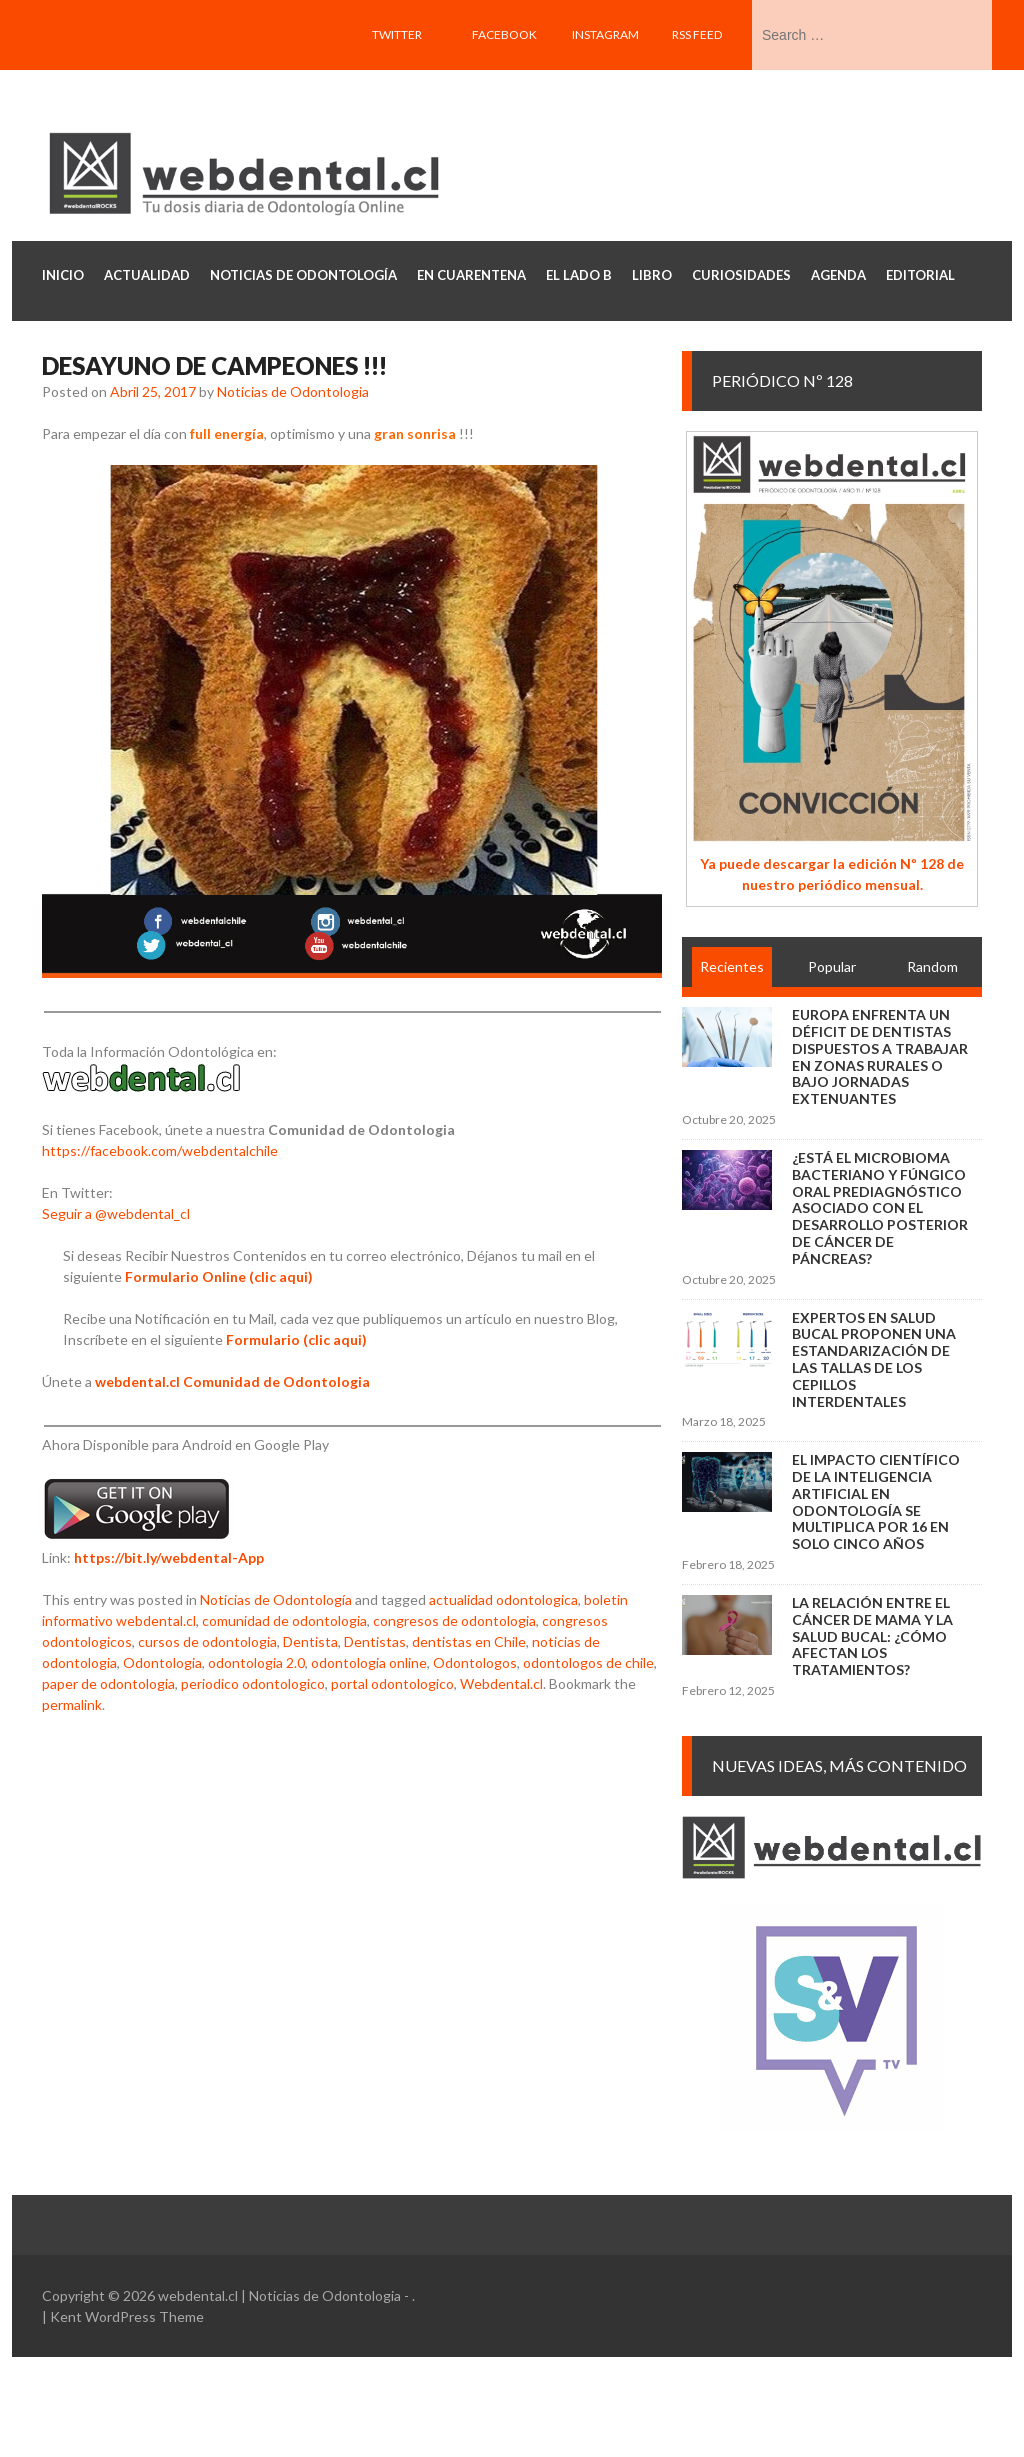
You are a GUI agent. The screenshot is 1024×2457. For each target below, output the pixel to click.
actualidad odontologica (503, 1599)
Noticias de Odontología (276, 1599)
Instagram (605, 34)
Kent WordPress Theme (127, 2316)
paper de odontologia (108, 1683)
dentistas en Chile (469, 1641)
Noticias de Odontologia (293, 391)
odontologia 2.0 (256, 1662)
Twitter (397, 34)
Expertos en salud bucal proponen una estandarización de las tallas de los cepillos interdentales (874, 1359)
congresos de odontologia (454, 1620)
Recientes (732, 966)
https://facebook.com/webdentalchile (160, 1150)
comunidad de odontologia (284, 1620)
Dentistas (375, 1641)
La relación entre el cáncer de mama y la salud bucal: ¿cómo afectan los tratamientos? (872, 1636)
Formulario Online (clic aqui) (219, 1276)
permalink (72, 1704)
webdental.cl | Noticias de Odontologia (279, 2295)
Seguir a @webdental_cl (116, 1213)
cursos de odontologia (207, 1641)
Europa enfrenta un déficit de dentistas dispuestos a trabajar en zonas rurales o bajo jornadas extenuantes (880, 1056)
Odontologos (475, 1662)
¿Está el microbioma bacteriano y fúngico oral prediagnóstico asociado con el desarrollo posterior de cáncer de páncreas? (880, 1208)
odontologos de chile (588, 1662)
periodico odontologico (253, 1683)
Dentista (310, 1641)
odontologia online (369, 1662)
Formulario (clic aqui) (296, 1339)
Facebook (504, 34)
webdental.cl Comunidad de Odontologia (232, 1381)
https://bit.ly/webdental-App (169, 1557)
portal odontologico (392, 1683)
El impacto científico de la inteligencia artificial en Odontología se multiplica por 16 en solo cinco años (876, 1501)
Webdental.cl (501, 1683)
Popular (832, 966)
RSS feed (697, 34)
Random (932, 966)
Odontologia (162, 1662)
